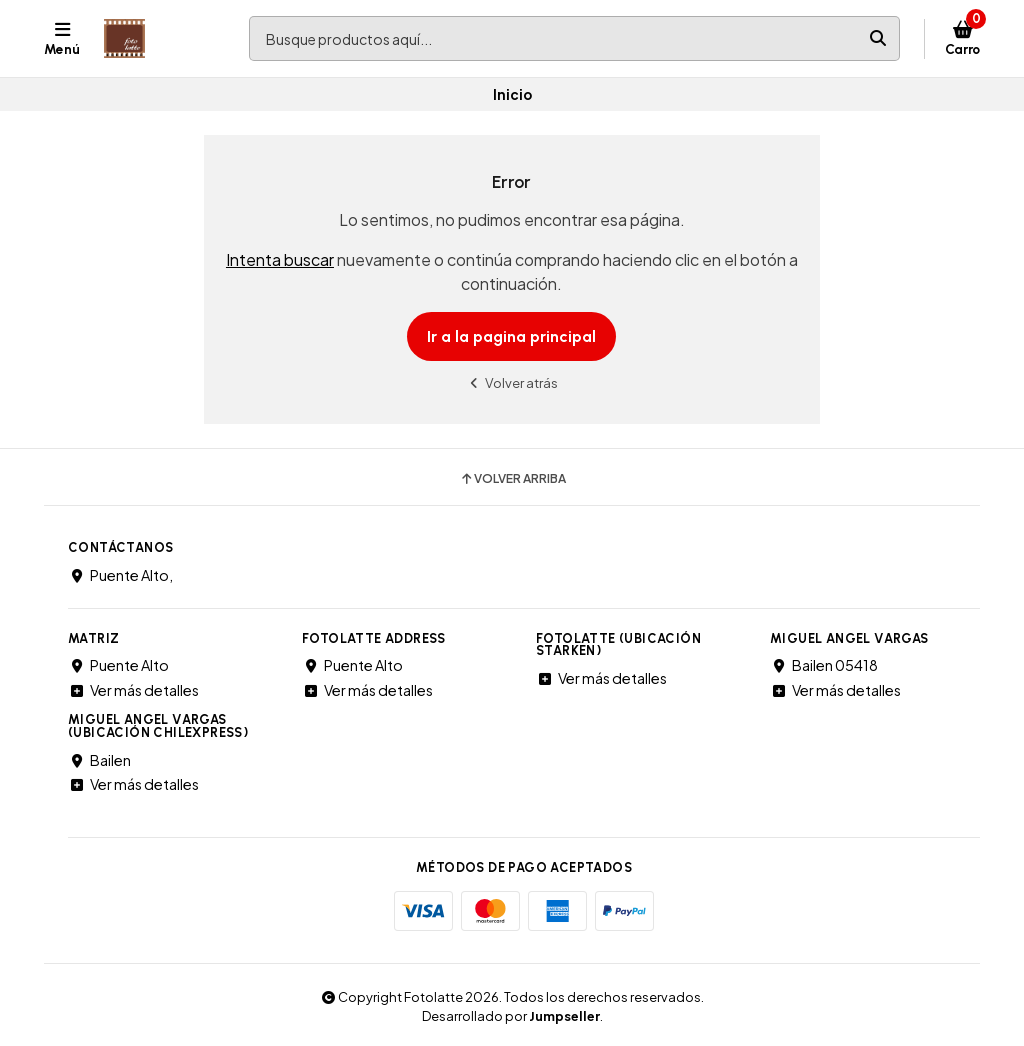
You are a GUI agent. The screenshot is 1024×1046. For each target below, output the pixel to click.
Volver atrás (512, 382)
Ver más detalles (133, 690)
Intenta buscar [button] (280, 259)
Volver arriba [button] (512, 479)
